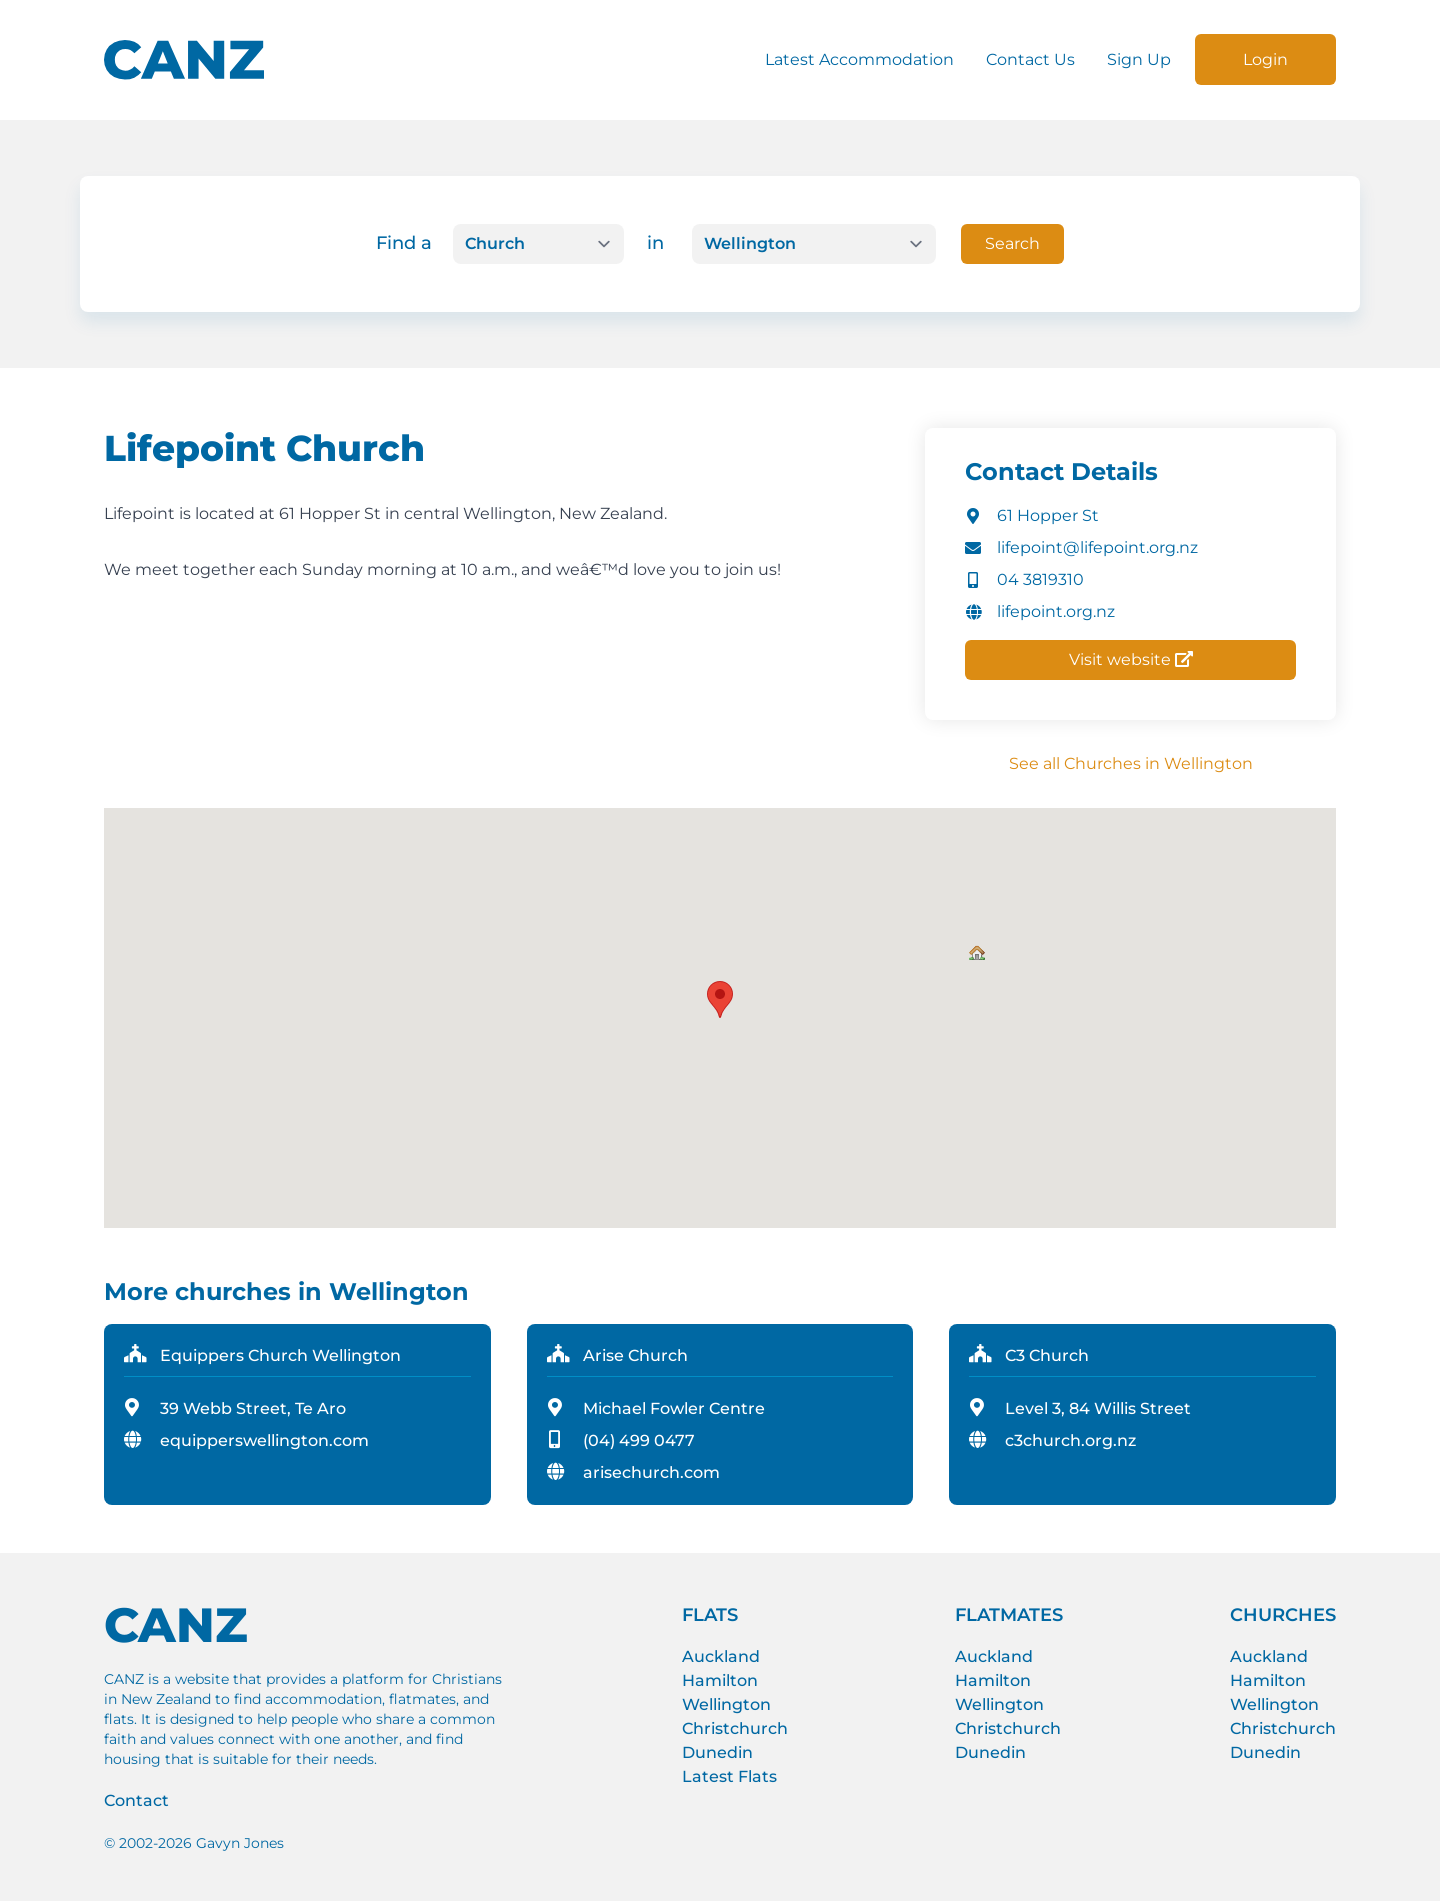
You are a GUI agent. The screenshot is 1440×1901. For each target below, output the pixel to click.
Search (1012, 243)
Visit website (1131, 659)
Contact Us (1030, 59)
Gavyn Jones (240, 1843)
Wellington (726, 1704)
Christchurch (735, 1728)
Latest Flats (729, 1776)
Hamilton (720, 1680)
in (655, 243)
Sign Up (1139, 59)
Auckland (721, 1656)
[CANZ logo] (184, 60)
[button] (977, 953)
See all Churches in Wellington (1131, 763)
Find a (404, 243)
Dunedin (717, 1752)
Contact (136, 1800)
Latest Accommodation (859, 59)
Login (1265, 59)
